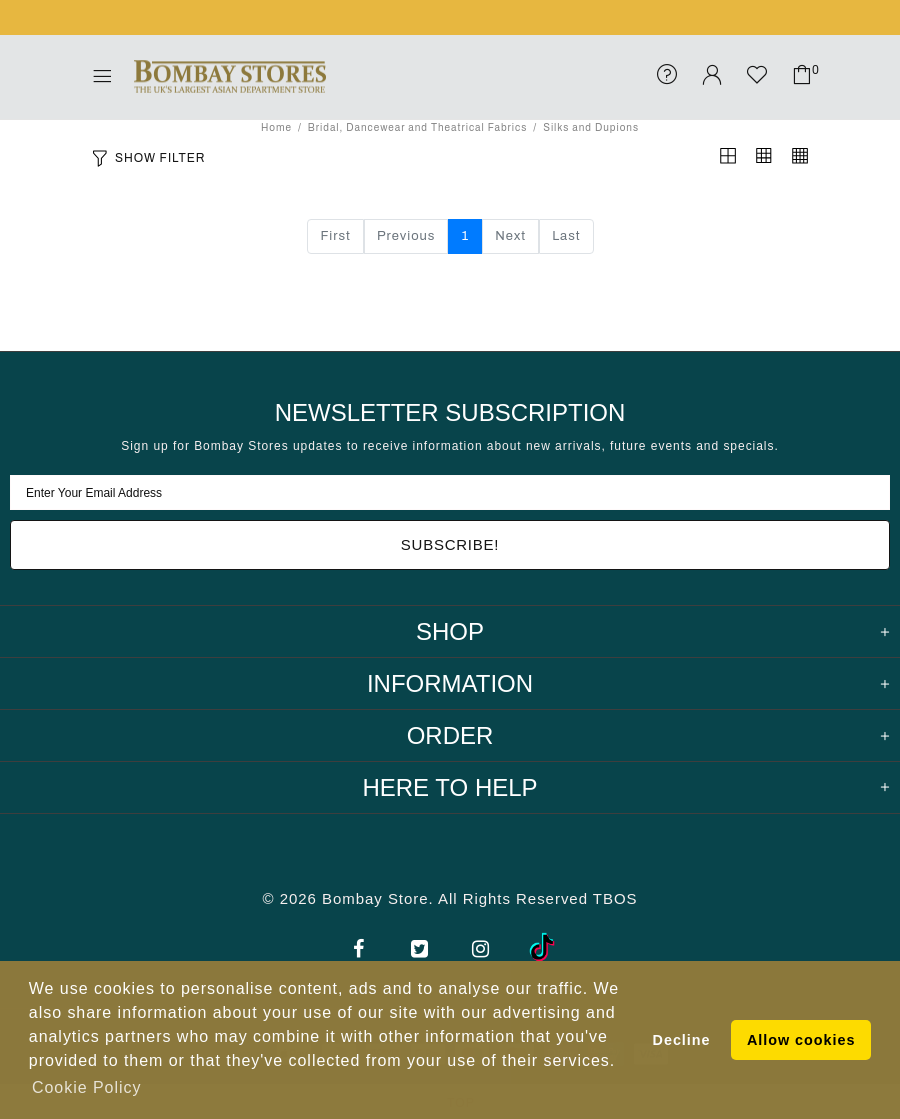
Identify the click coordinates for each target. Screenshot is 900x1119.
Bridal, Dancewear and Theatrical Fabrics (417, 127)
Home (276, 127)
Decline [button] (682, 1040)
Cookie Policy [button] (86, 1087)
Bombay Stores (230, 77)
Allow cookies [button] (801, 1040)
